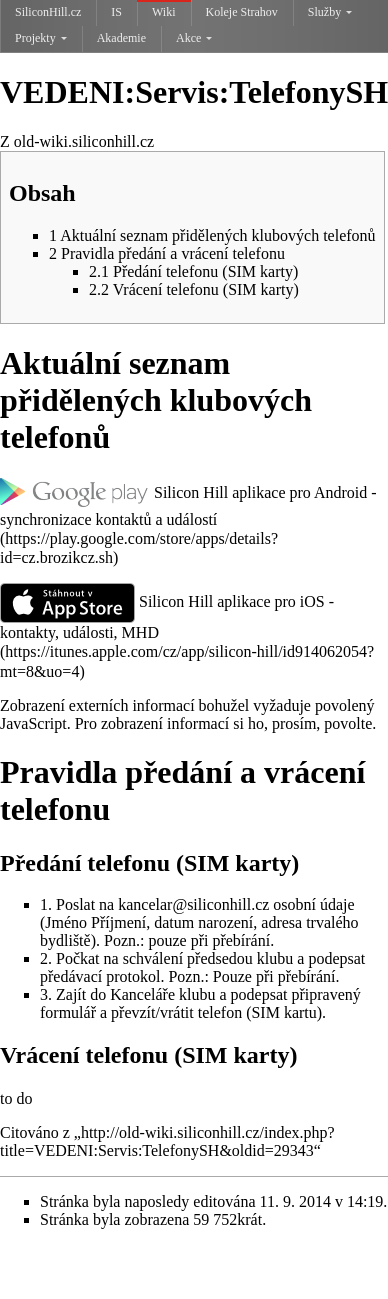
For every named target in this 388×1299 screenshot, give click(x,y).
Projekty (41, 38)
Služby (330, 12)
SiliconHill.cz (48, 12)
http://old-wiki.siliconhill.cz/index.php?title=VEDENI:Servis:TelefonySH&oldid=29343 (167, 1141)
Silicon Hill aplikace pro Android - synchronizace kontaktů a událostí (188, 505)
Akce (194, 38)
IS (116, 12)
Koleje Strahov (242, 12)
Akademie (121, 38)
